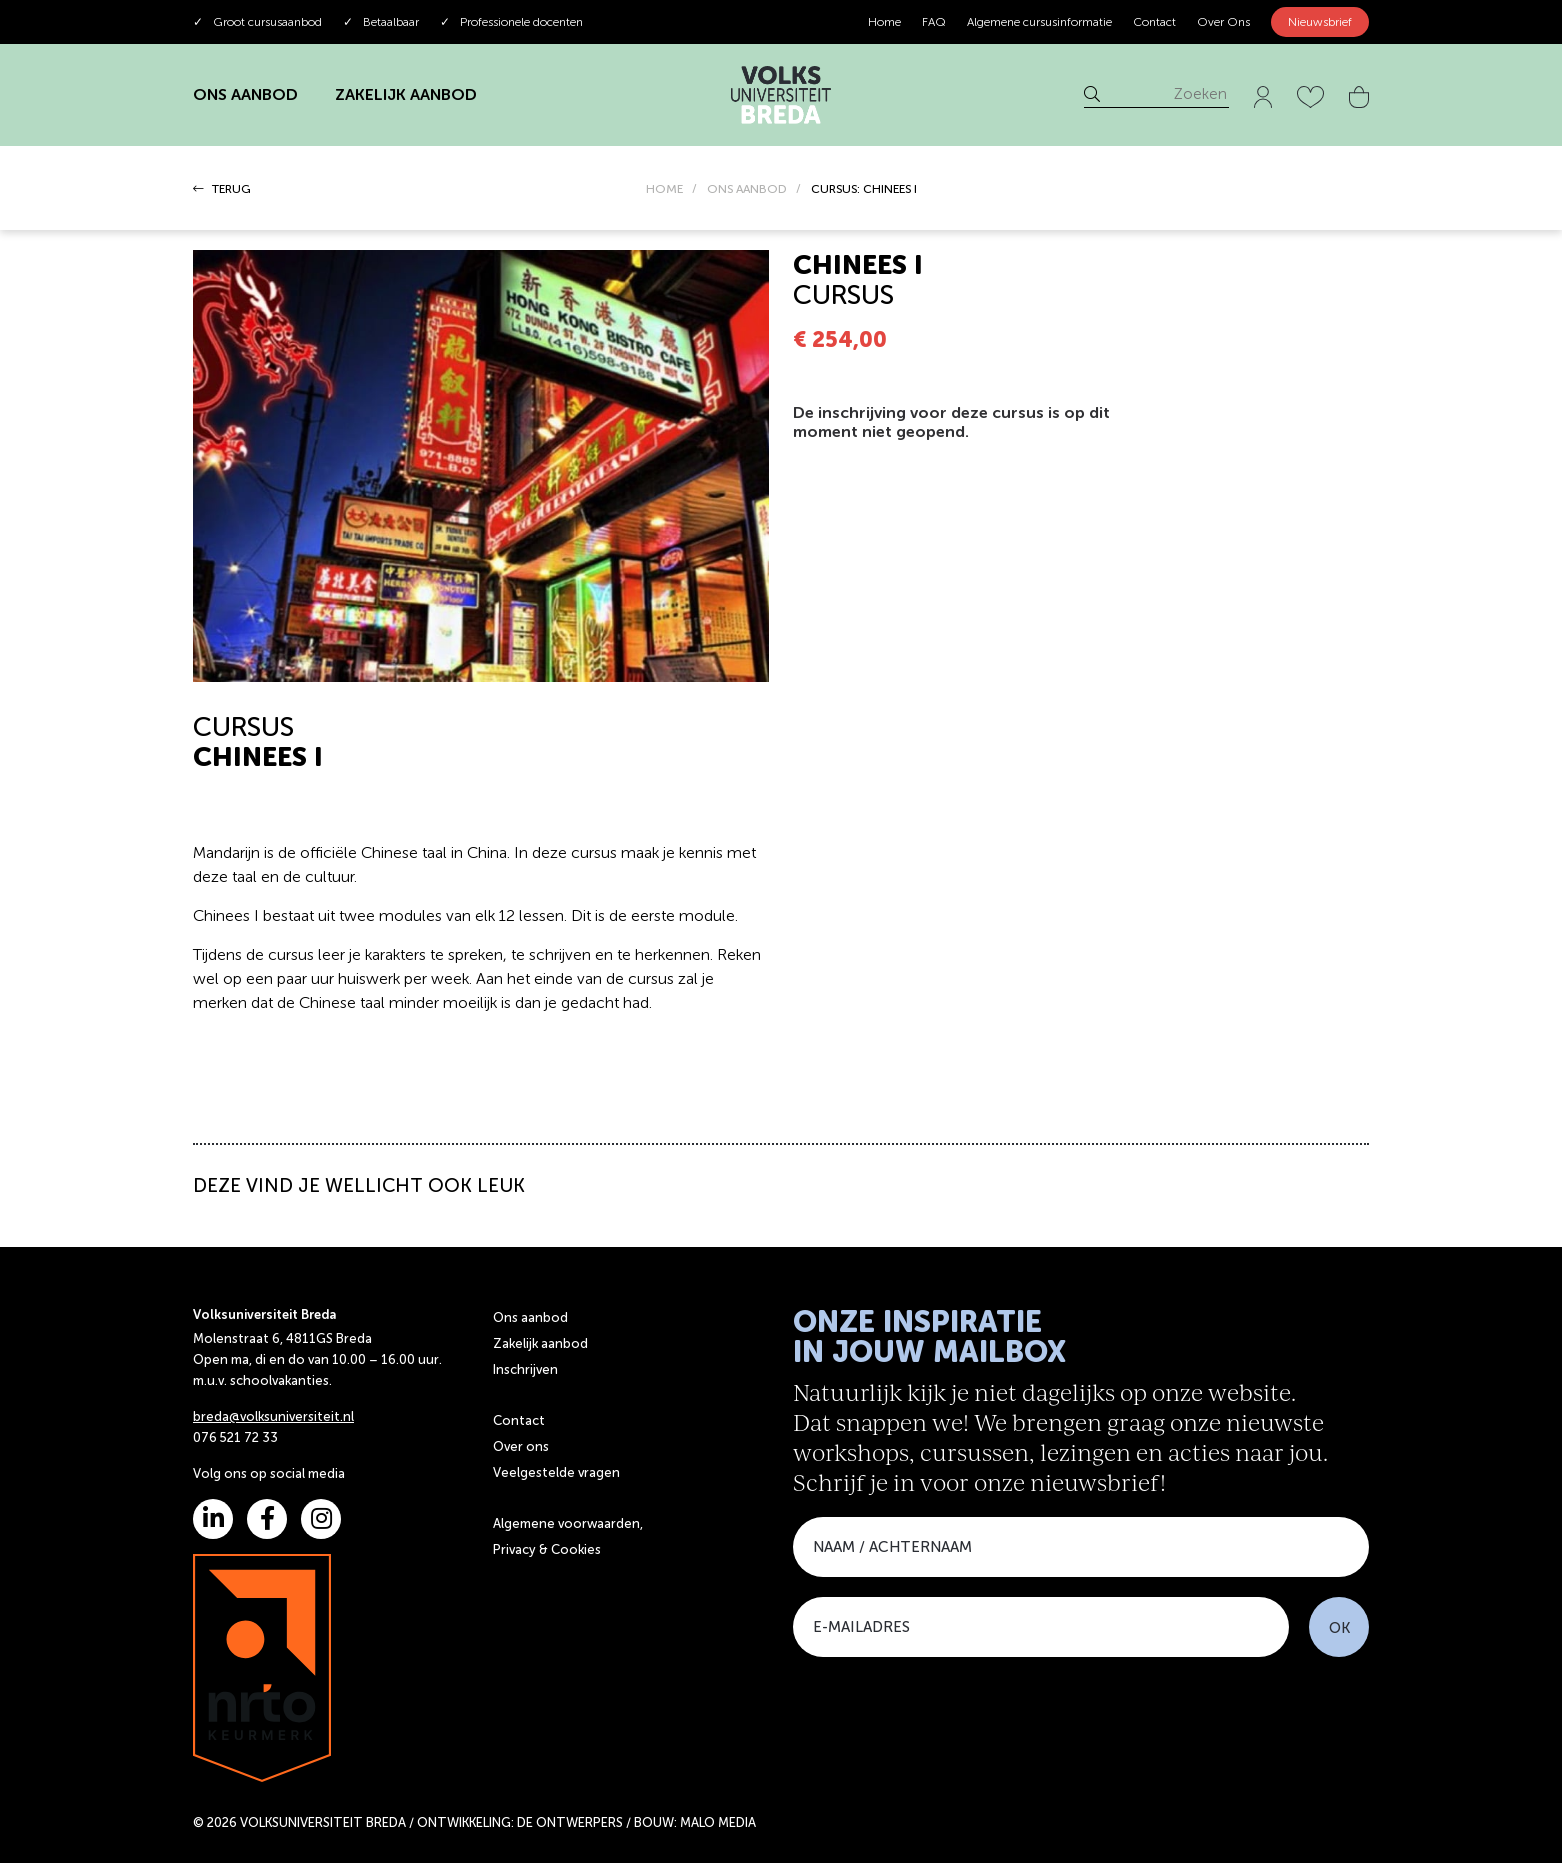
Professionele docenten (511, 22)
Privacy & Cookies (547, 1549)
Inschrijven (525, 1369)
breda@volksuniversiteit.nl (273, 1416)
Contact (1154, 22)
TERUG (222, 189)
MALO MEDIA (718, 1822)
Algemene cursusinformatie (1039, 22)
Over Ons (1223, 22)
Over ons (521, 1446)
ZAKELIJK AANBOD (406, 94)
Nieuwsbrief (1320, 22)
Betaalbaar (381, 22)
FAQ (934, 22)
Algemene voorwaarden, (568, 1523)
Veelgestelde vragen (556, 1472)
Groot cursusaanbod (257, 22)
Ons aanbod (530, 1317)
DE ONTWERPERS (570, 1822)
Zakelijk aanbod (540, 1343)
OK (1339, 1628)
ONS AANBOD (245, 94)
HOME (664, 189)
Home (884, 22)
